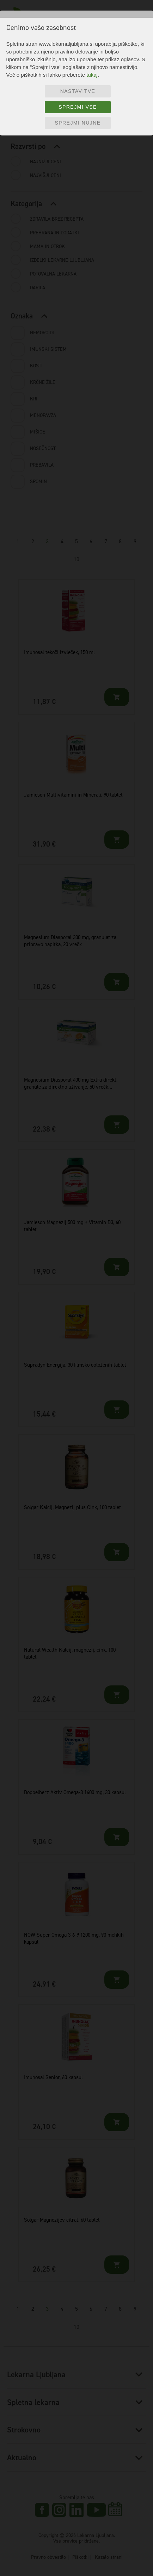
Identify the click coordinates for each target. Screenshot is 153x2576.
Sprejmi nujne (77, 123)
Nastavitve (78, 91)
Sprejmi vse (78, 107)
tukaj (92, 75)
